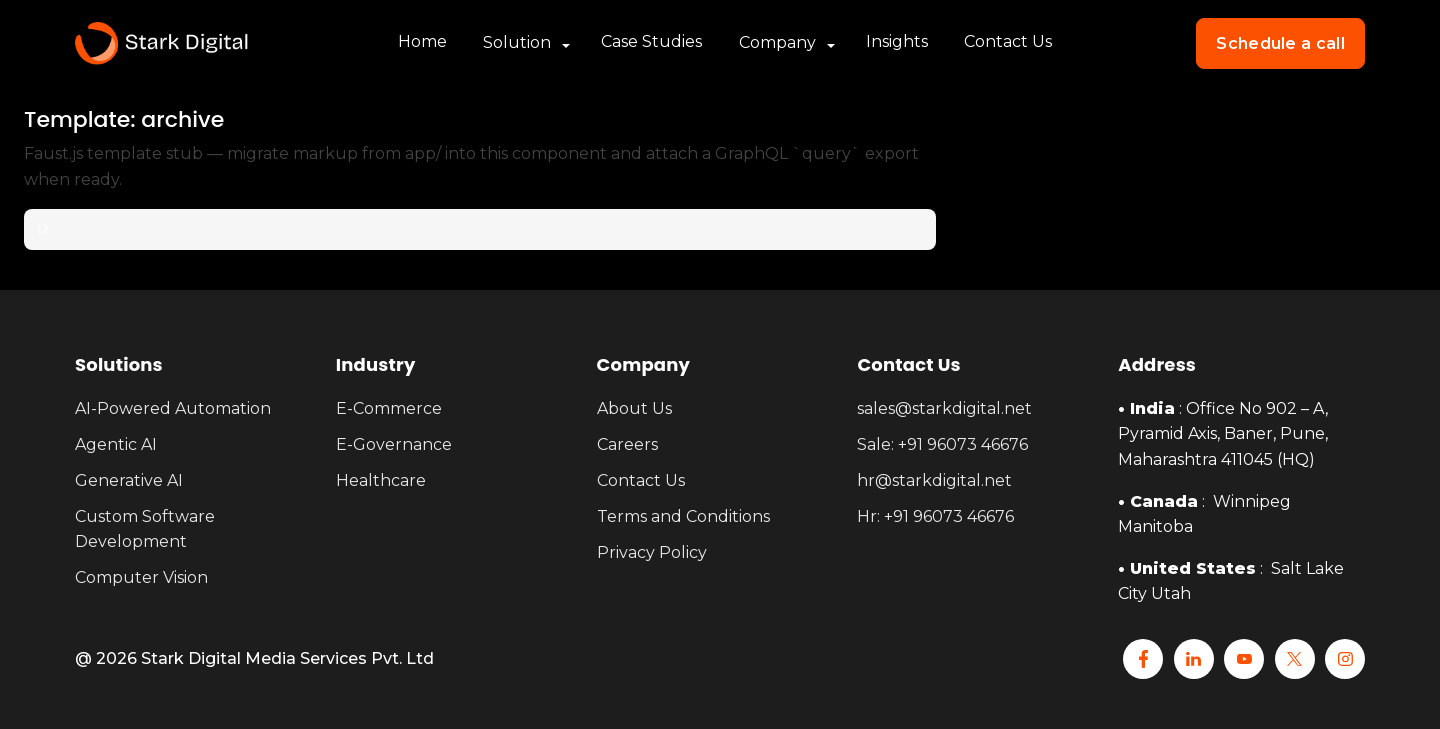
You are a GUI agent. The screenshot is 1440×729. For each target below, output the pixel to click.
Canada (1164, 501)
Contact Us (1008, 42)
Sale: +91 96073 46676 (942, 444)
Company (777, 43)
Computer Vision (141, 577)
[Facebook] (1143, 659)
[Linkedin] (1194, 659)
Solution (517, 43)
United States (1193, 568)
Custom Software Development (145, 529)
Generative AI (129, 480)
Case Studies (651, 42)
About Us (634, 408)
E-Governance (394, 444)
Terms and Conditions (683, 516)
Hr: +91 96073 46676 (935, 516)
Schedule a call (1280, 43)
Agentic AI (116, 444)
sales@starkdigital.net (944, 408)
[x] (1295, 659)
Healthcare (381, 480)
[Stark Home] (161, 43)
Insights (897, 42)
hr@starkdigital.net (934, 480)
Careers (627, 444)
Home (422, 42)
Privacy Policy (652, 552)
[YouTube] (1244, 659)
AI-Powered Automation (173, 408)
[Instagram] (1345, 659)
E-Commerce (389, 408)
